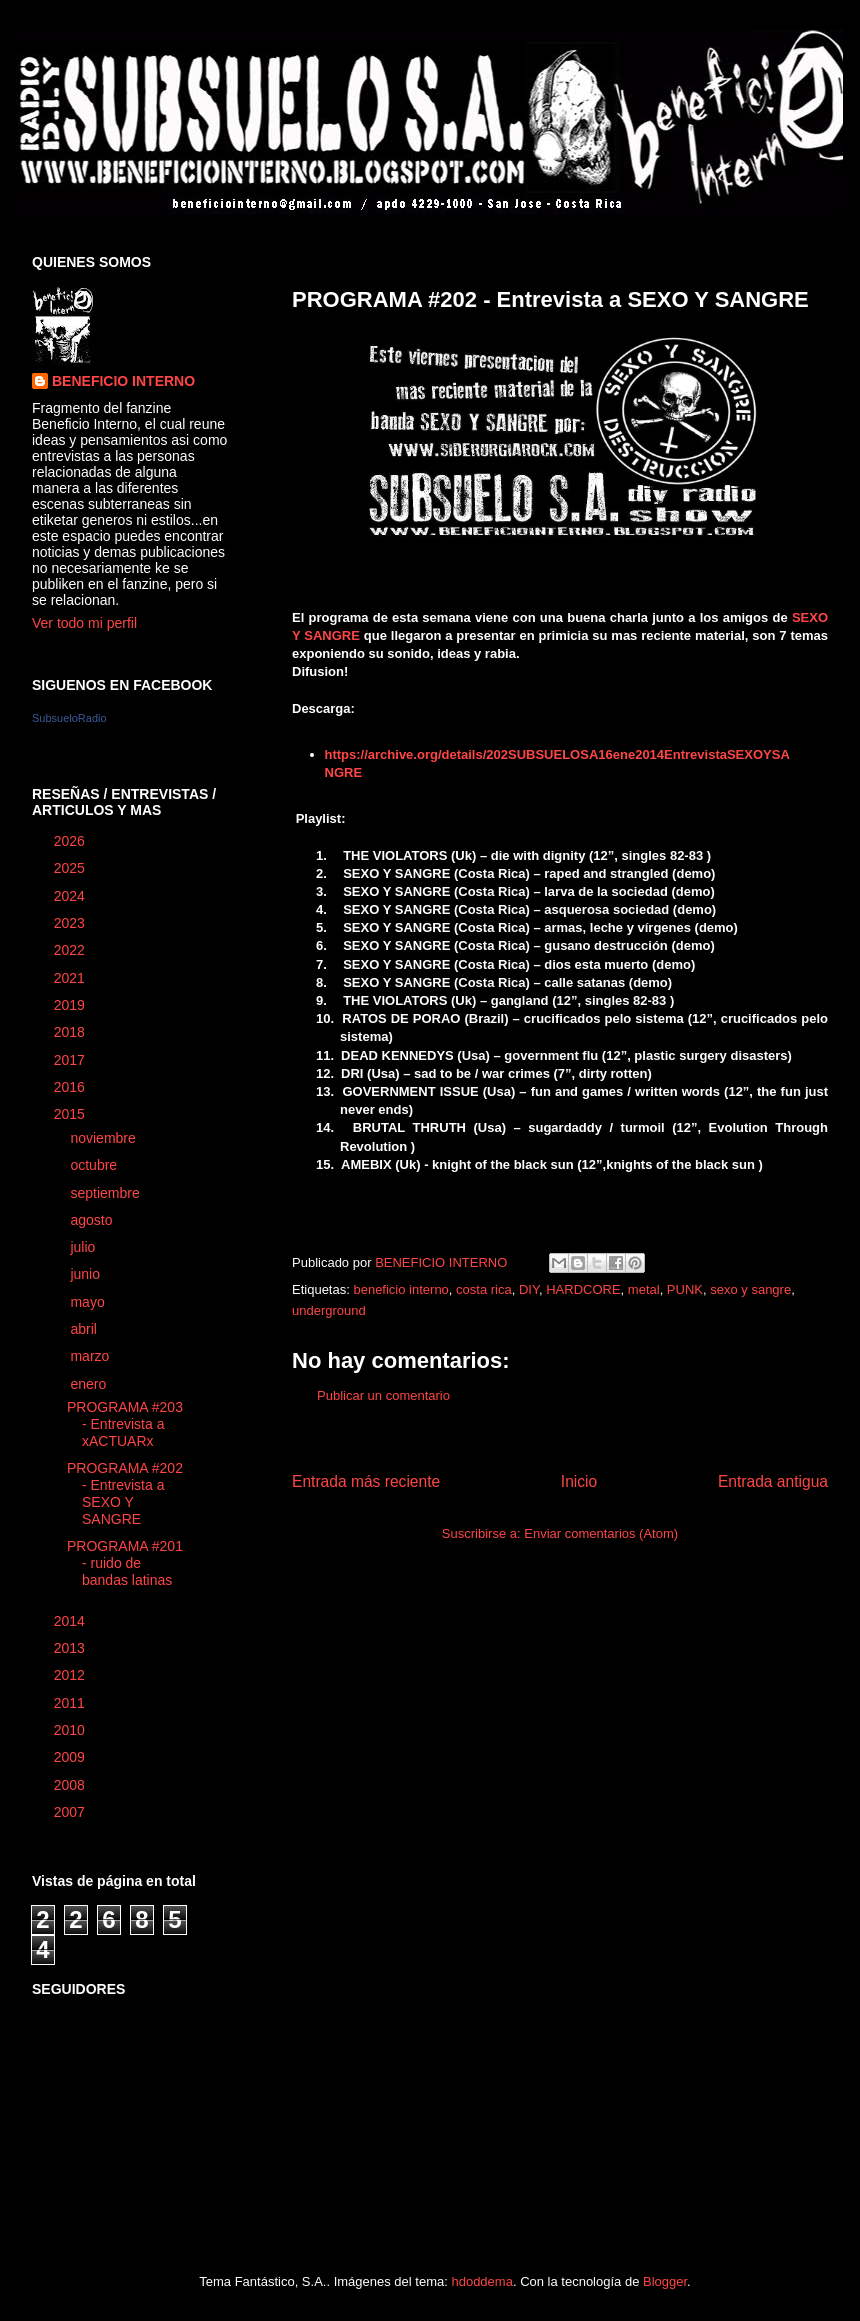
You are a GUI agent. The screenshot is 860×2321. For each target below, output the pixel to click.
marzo (91, 1356)
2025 (71, 868)
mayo (89, 1302)
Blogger (665, 2281)
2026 (71, 841)
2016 (71, 1087)
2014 (71, 1621)
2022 (71, 950)
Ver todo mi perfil (84, 623)
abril (85, 1329)
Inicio (579, 1481)
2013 (71, 1648)
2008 (71, 1785)
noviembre (104, 1138)
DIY (529, 1289)
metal (644, 1289)
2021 (71, 978)
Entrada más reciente (366, 1481)
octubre (95, 1165)
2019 (71, 1005)
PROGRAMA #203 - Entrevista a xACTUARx (125, 1424)
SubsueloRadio (69, 718)
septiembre (106, 1193)
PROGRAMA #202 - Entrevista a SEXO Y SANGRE (125, 1493)
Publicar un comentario (383, 1395)
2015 (71, 1114)
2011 (71, 1703)
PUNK (685, 1289)
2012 (71, 1675)
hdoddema (481, 2281)
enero (90, 1384)
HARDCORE (583, 1289)
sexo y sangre (750, 1289)
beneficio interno (400, 1289)
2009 (71, 1757)
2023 (71, 923)
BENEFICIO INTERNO (123, 381)
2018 (71, 1032)
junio (86, 1274)
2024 (71, 896)
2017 (71, 1060)
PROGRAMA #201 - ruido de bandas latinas (125, 1563)
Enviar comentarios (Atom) (601, 1533)
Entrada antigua (773, 1481)
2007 (71, 1812)
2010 (71, 1730)
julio (84, 1247)
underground (329, 1310)
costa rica (484, 1289)
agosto (93, 1220)
